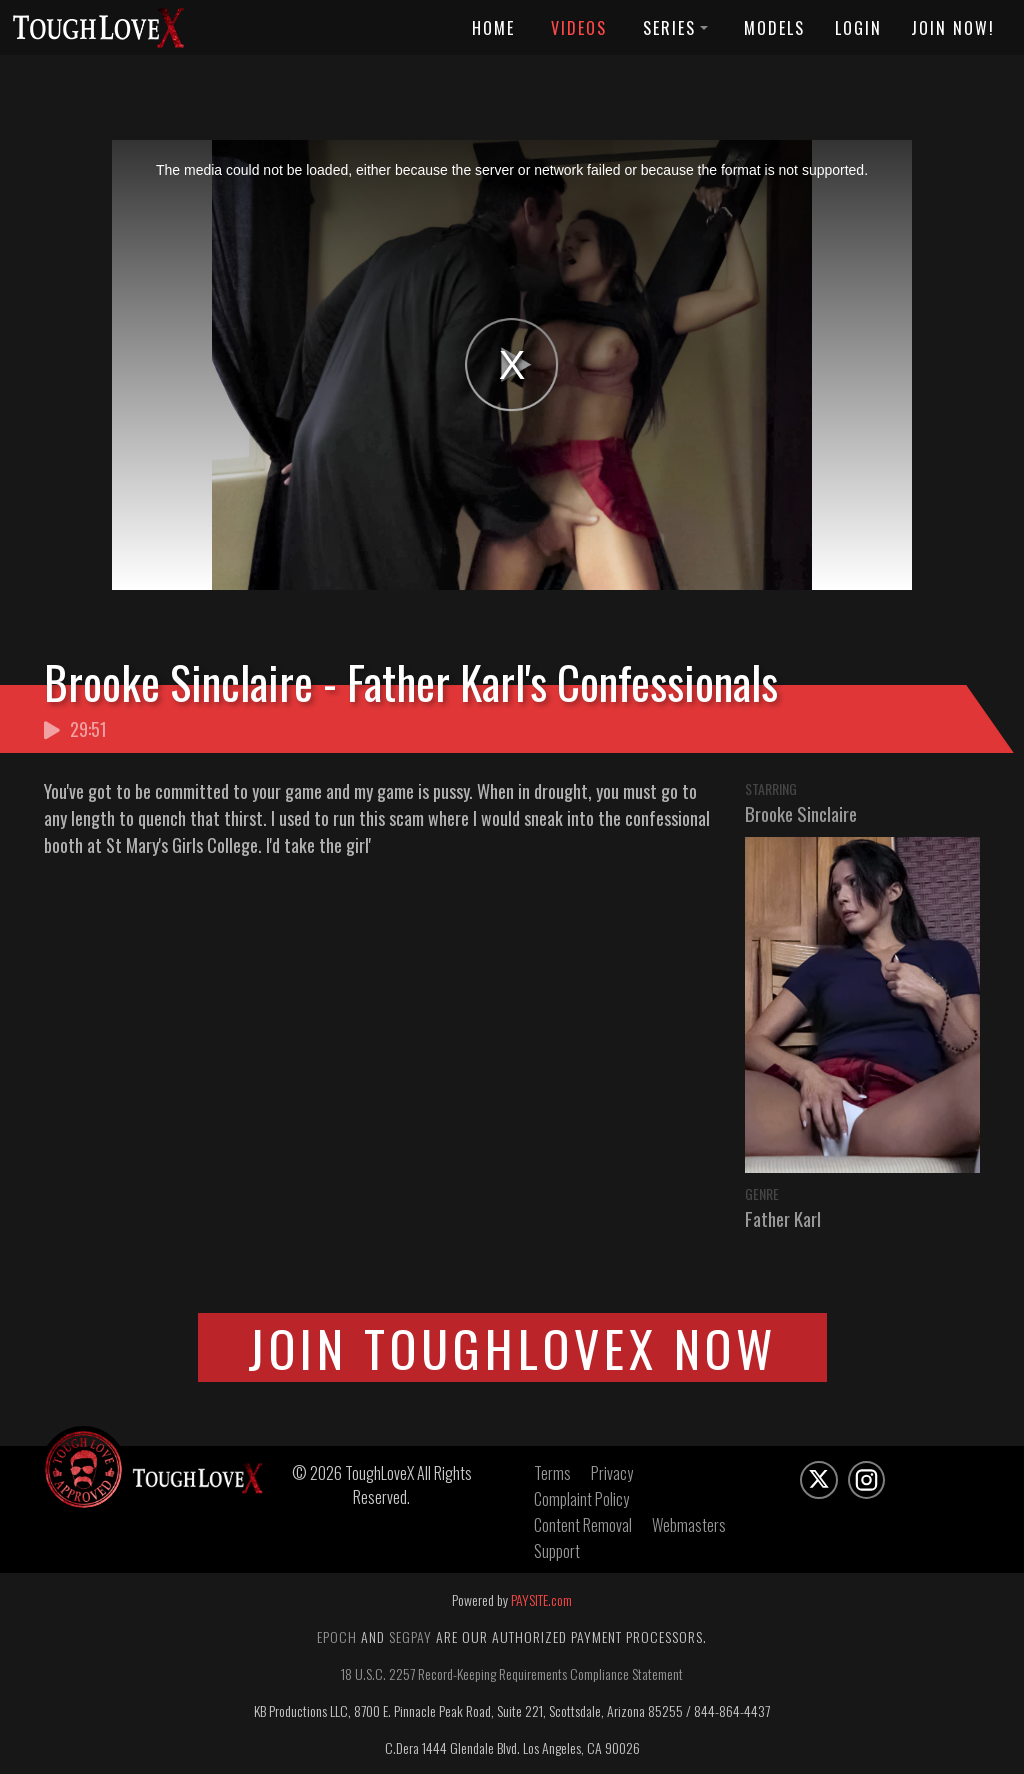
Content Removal (583, 1525)
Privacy (612, 1473)
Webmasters (689, 1525)
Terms (552, 1473)
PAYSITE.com (541, 1599)
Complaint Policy (581, 1499)
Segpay (410, 1636)
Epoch (337, 1636)
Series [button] (675, 28)
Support (557, 1551)
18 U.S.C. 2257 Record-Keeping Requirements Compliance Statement (512, 1673)
